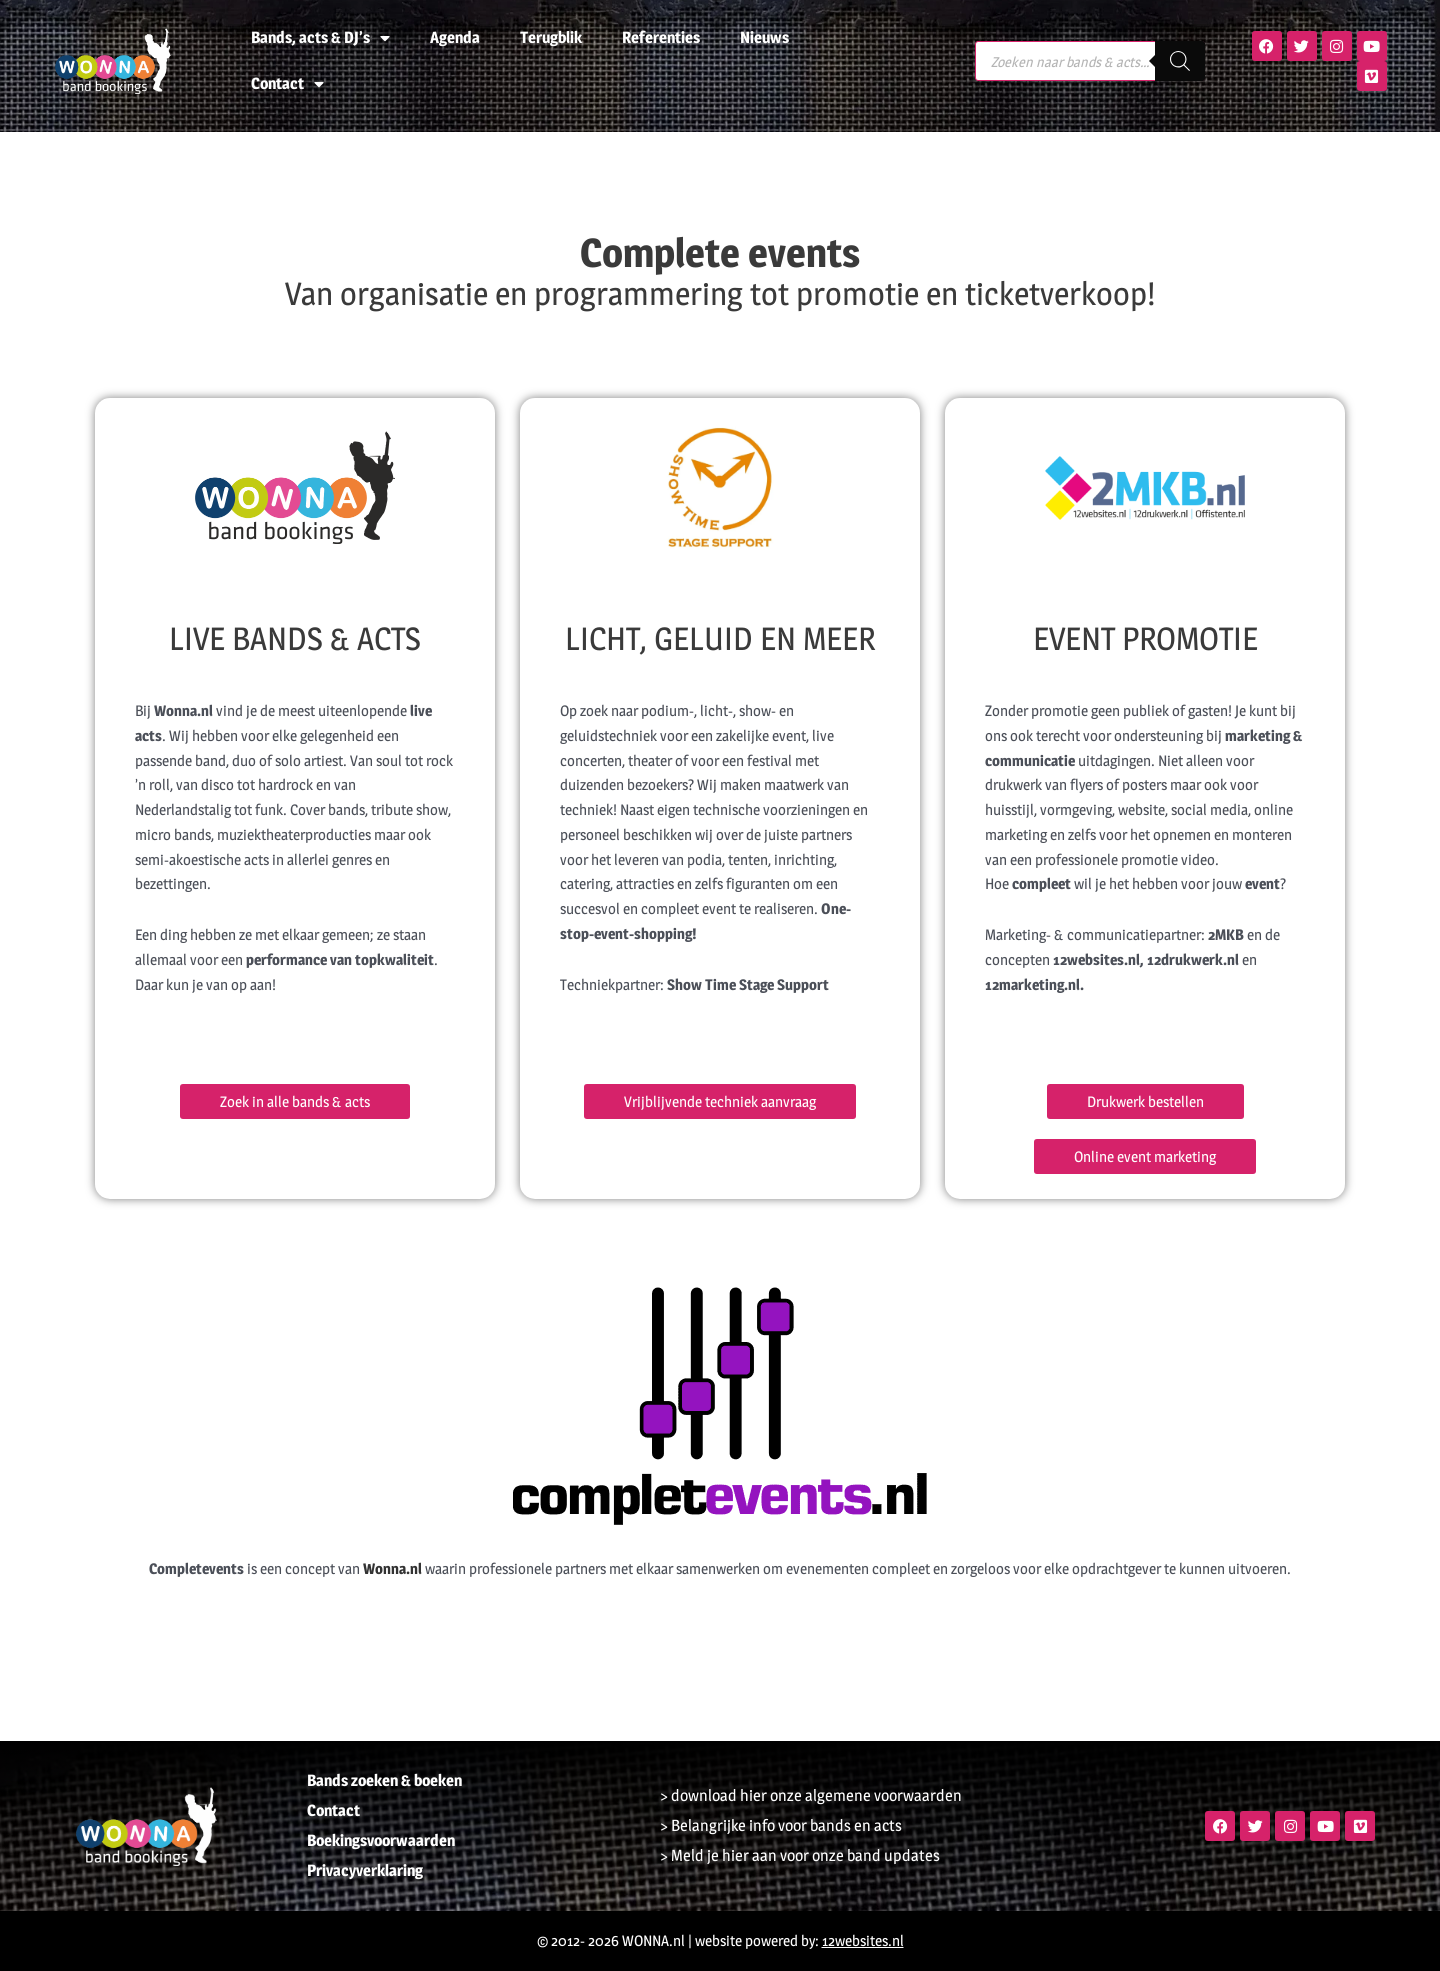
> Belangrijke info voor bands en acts (781, 1825)
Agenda (455, 37)
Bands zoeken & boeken (384, 1780)
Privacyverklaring (365, 1870)
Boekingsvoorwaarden (381, 1840)
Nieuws (764, 37)
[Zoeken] (1180, 61)
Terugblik (551, 37)
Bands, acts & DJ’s (320, 38)
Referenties (661, 37)
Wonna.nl (392, 1568)
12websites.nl (863, 1940)
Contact (287, 84)
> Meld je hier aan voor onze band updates (800, 1855)
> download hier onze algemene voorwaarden (811, 1795)
